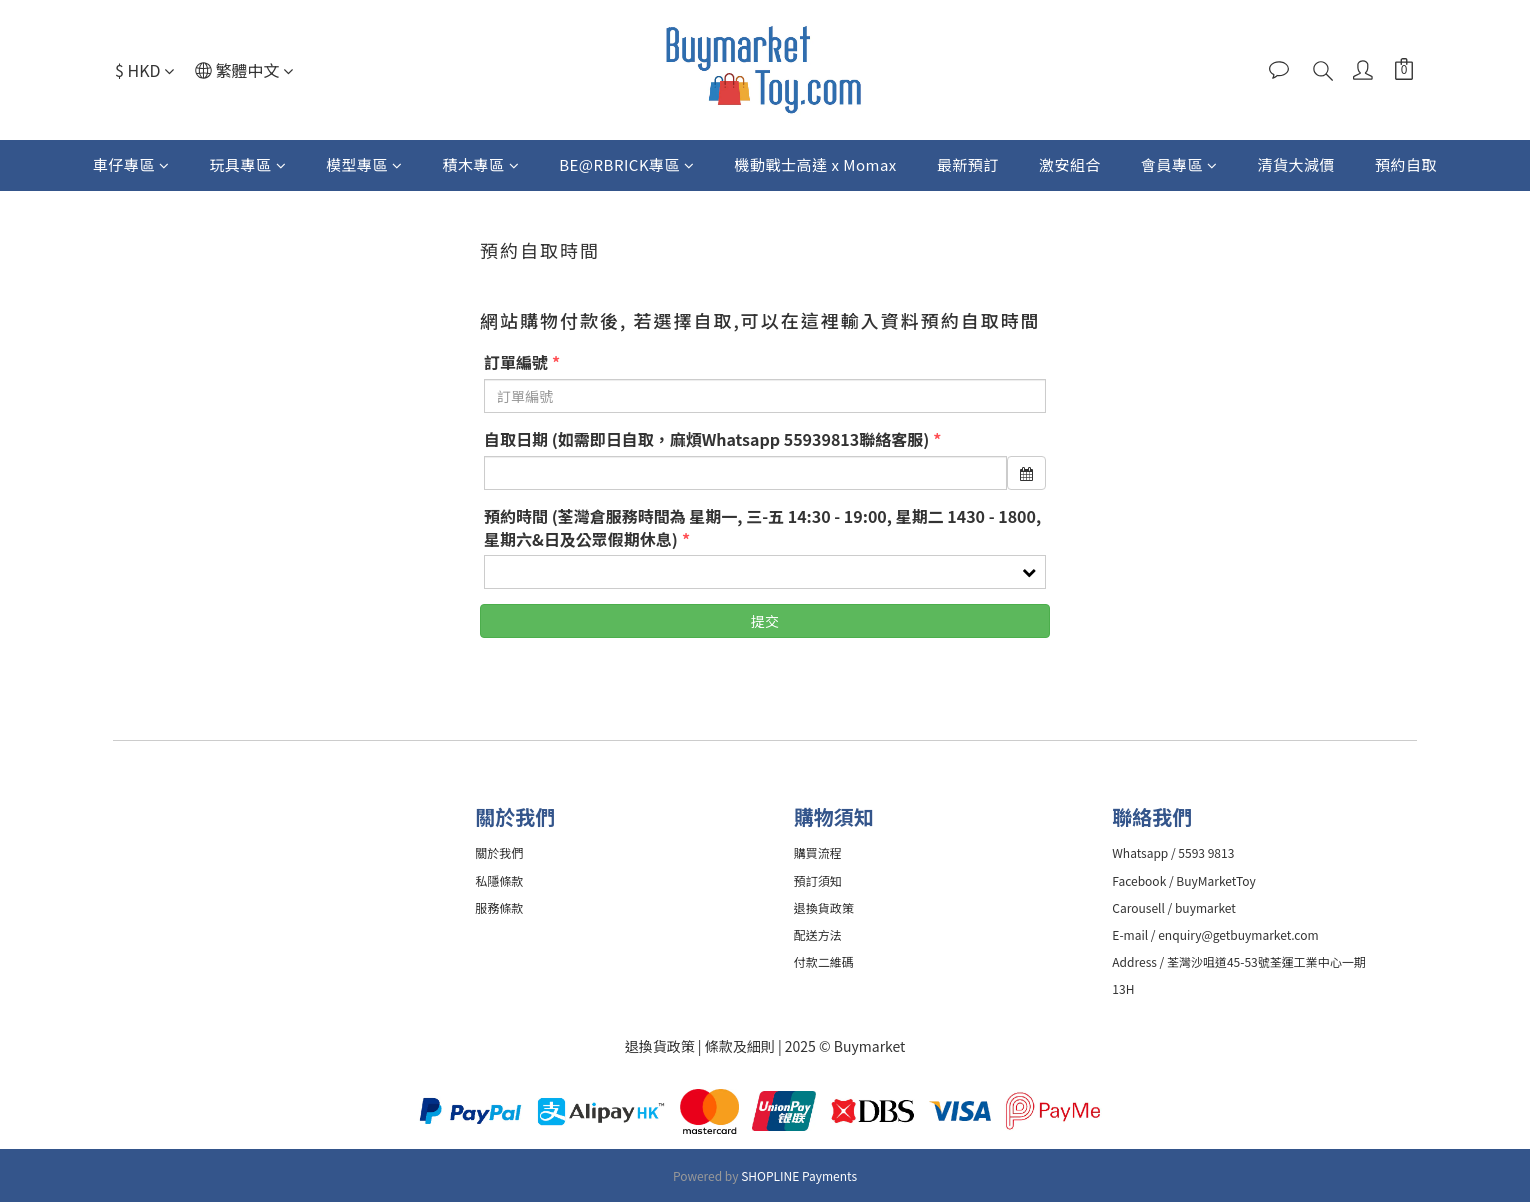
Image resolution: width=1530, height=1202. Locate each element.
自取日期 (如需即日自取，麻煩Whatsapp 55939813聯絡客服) (706, 439)
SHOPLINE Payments (799, 1175)
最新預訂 (968, 164)
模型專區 (364, 164)
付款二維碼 (825, 961)
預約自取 (1406, 164)
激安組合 (1070, 164)
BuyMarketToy (1217, 880)
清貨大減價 (1296, 164)
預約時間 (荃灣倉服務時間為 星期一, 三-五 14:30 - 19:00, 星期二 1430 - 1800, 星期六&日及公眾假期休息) (762, 528)
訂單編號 (516, 362)
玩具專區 (248, 164)
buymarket (1206, 907)
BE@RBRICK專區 (626, 164)
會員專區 (1179, 164)
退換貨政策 (660, 1046)
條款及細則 (741, 1046)
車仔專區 (131, 164)
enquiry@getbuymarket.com (1239, 934)
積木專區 (481, 164)
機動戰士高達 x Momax (816, 164)
